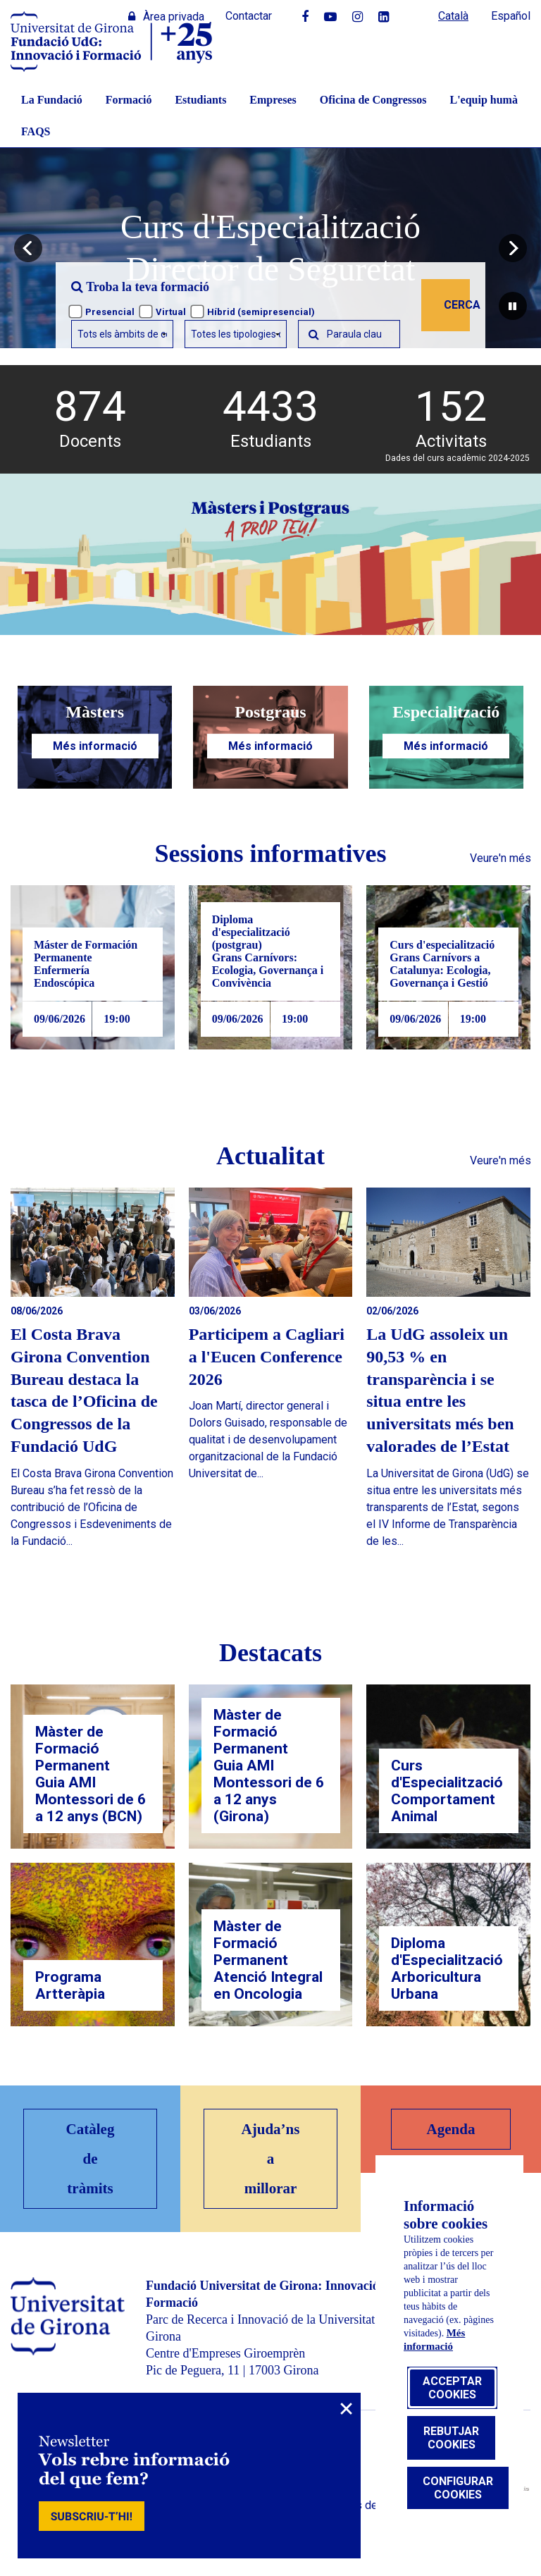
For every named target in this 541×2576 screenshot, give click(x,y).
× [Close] (346, 2409)
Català (453, 16)
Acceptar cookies (452, 2387)
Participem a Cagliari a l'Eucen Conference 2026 (266, 1356)
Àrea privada (166, 17)
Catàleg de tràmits (90, 2159)
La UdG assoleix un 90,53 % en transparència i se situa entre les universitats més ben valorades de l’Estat (440, 1390)
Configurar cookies (458, 2488)
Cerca (457, 305)
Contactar (248, 16)
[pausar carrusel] (513, 306)
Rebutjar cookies (451, 2437)
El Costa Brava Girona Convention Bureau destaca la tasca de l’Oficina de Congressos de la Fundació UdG (84, 1390)
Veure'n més (500, 858)
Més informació (95, 746)
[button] (28, 248)
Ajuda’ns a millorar (271, 2159)
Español (510, 16)
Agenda (451, 2129)
